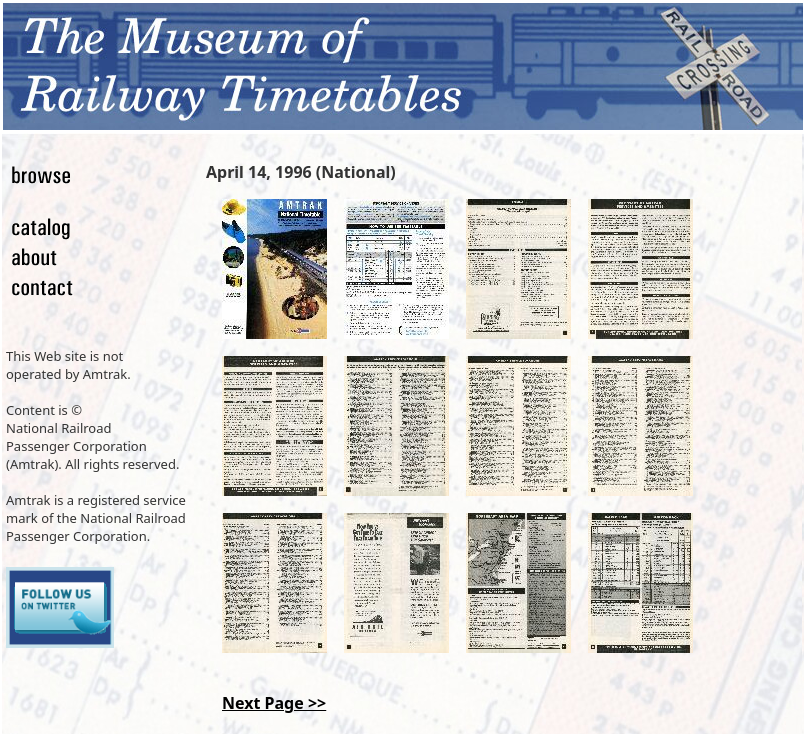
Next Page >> (274, 703)
